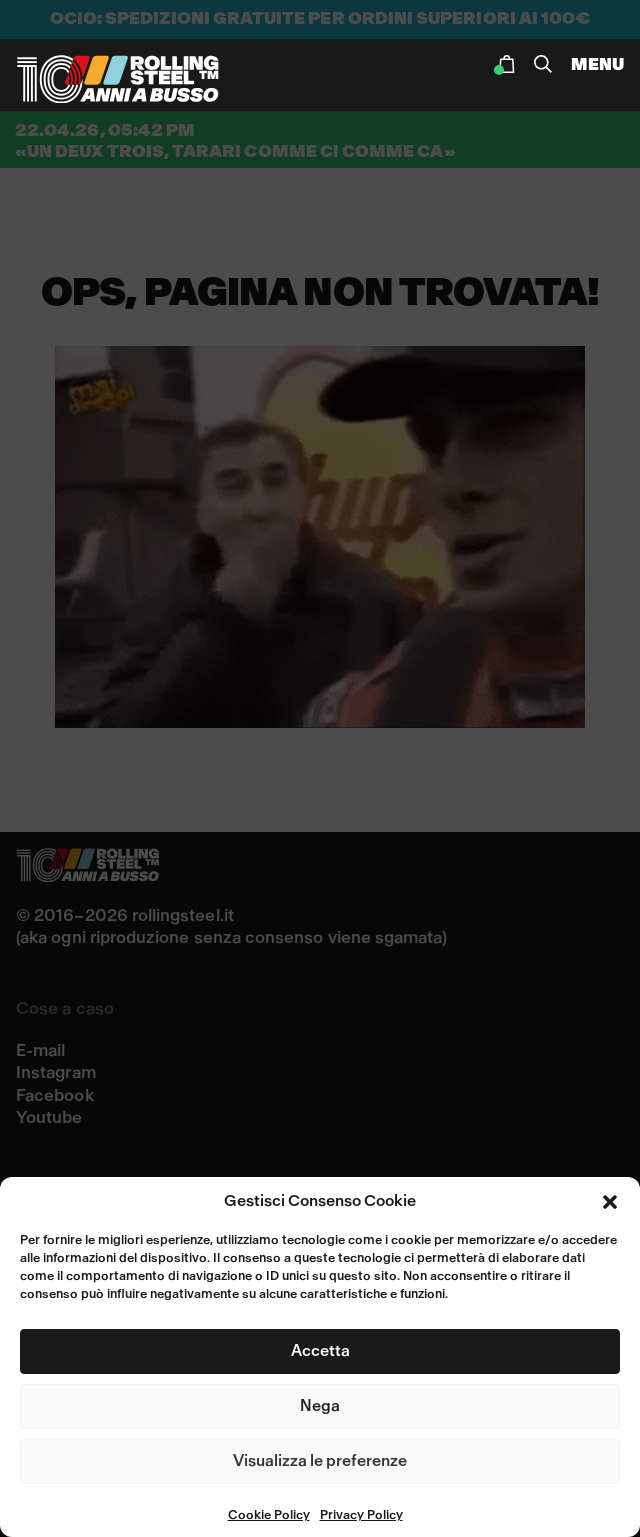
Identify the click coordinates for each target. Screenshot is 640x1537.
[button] (610, 1202)
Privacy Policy (361, 1516)
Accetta (320, 1351)
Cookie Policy (269, 1516)
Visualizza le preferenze (320, 1461)
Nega (320, 1406)
